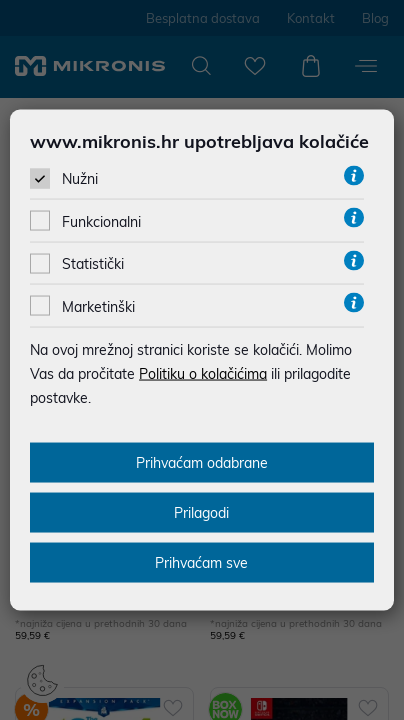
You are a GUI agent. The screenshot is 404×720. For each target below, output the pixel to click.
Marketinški (98, 306)
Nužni (80, 179)
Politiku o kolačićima (203, 373)
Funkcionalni (101, 222)
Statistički (93, 264)
